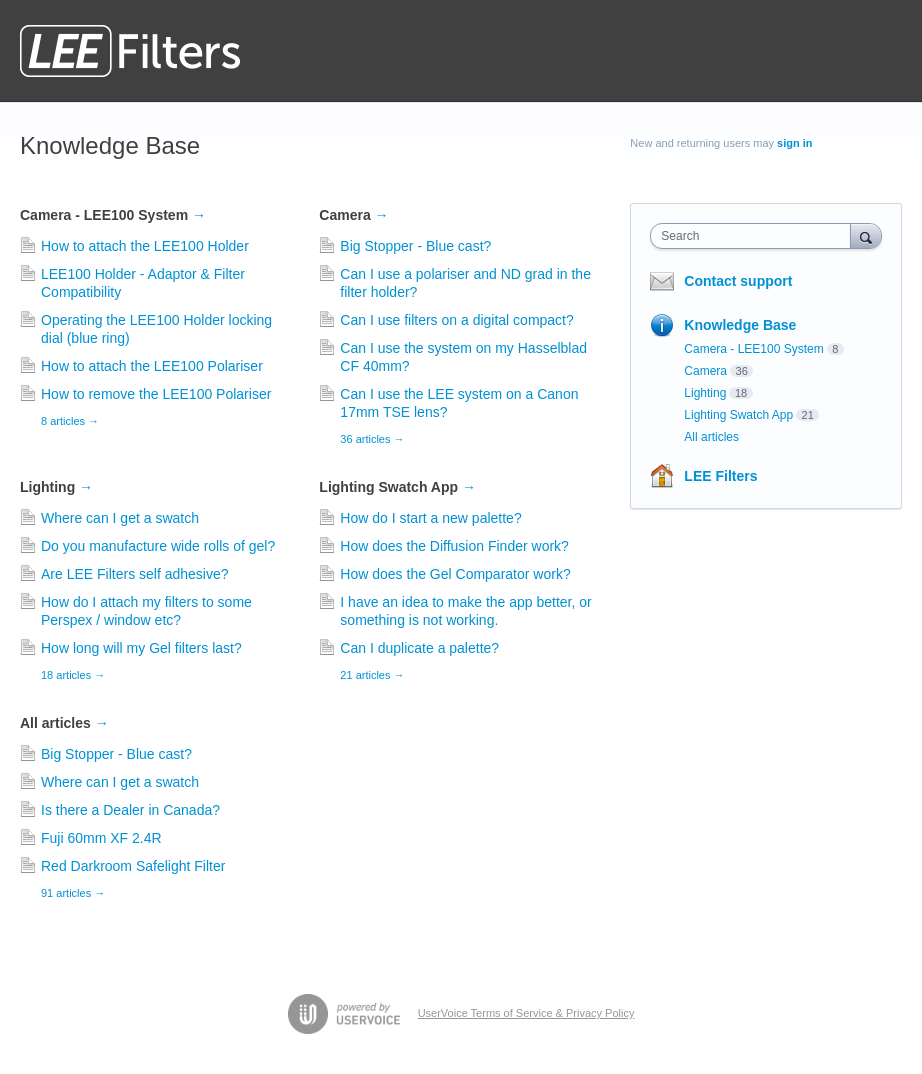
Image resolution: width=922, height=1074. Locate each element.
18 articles (73, 675)
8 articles (70, 421)
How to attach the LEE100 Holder (145, 246)
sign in (794, 143)
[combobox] (754, 236)
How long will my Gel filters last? (141, 648)
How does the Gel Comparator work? (455, 574)
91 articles (73, 893)
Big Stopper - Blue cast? (415, 246)
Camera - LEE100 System (113, 215)
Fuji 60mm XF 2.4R (101, 838)
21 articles (372, 675)
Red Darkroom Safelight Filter (133, 866)
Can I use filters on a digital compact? (456, 320)
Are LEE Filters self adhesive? (135, 574)
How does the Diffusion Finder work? (454, 546)
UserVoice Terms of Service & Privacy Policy (526, 1013)
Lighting (56, 487)
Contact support (738, 281)
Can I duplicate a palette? (419, 648)
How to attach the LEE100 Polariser (152, 366)
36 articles (372, 439)
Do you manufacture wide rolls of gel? (158, 546)
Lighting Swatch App (397, 487)
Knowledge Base (740, 325)
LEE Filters (720, 476)
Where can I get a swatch (120, 518)
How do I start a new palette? (430, 518)
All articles (64, 723)
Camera (353, 215)
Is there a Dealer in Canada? (130, 810)
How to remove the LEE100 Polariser (156, 394)
